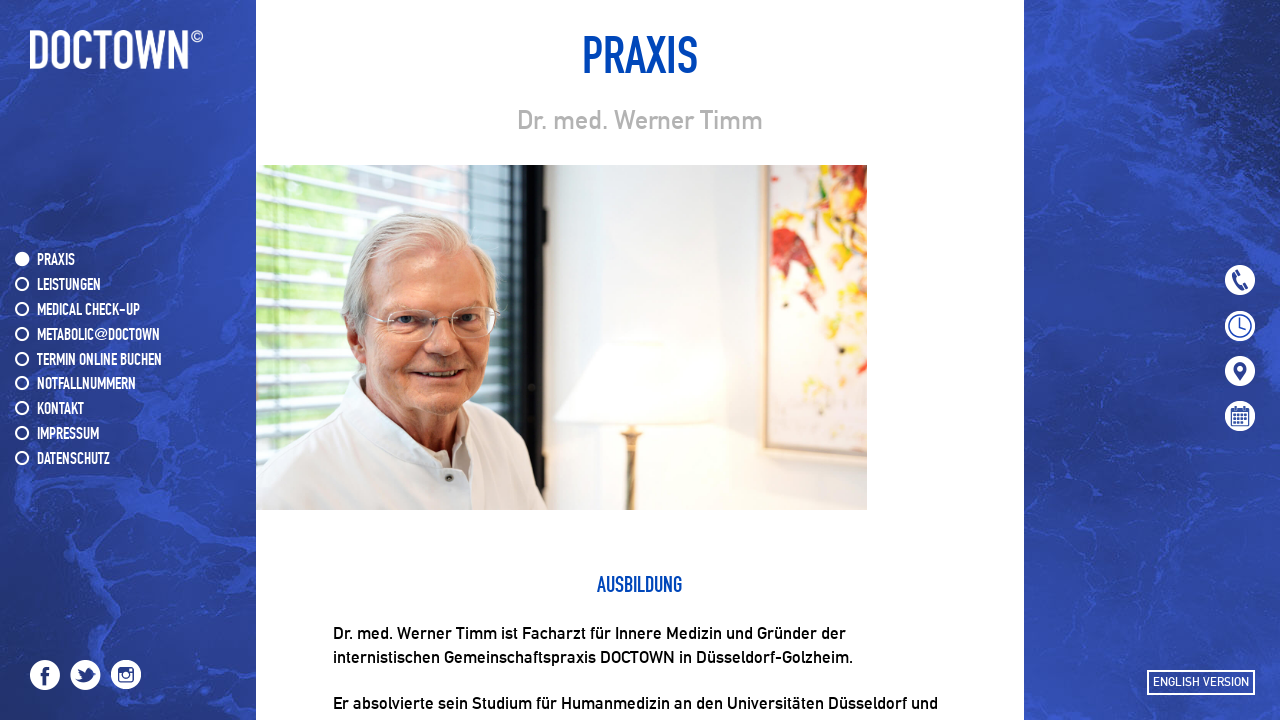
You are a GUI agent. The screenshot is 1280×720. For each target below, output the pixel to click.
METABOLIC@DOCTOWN (98, 335)
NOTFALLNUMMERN (86, 384)
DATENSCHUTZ (73, 459)
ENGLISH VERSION (1201, 682)
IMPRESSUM (68, 434)
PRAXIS (56, 260)
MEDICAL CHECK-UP (88, 310)
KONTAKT (60, 409)
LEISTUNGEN (69, 285)
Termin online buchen (99, 360)
